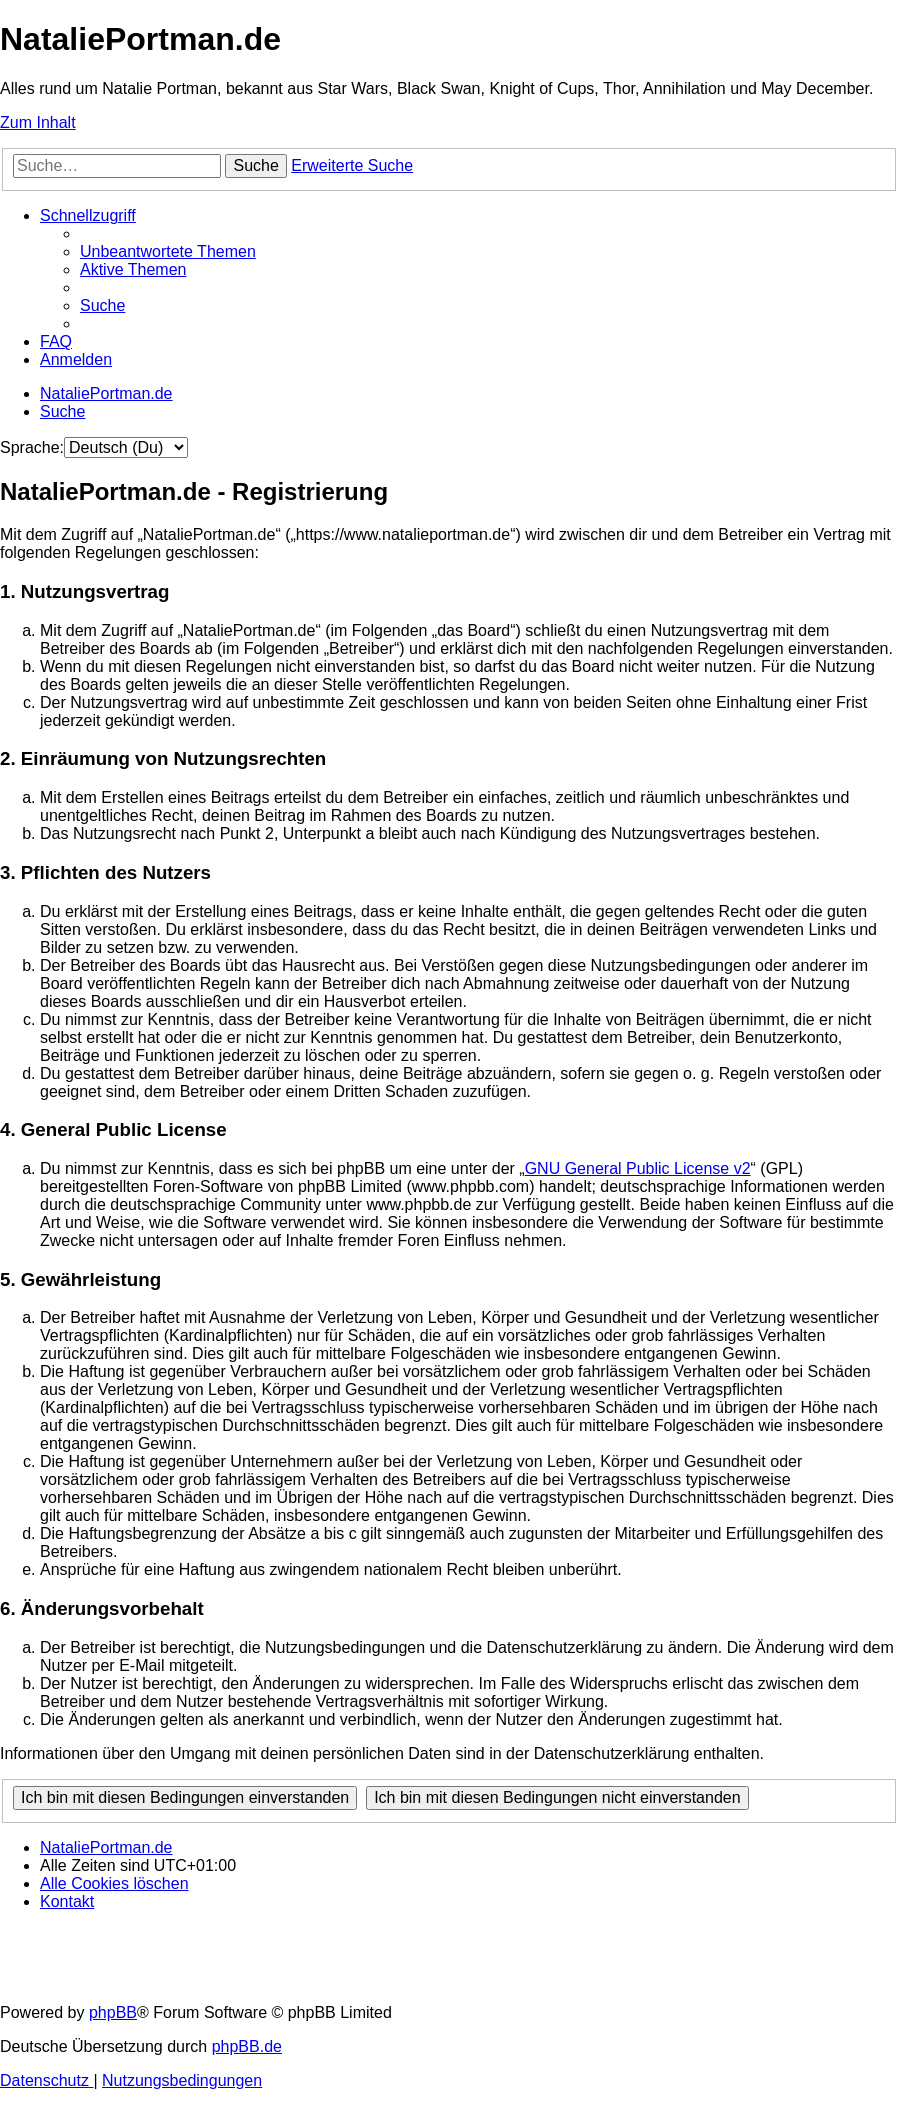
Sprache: (32, 447)
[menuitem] (168, 251)
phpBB (113, 2012)
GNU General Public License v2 (638, 1168)
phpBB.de (247, 2046)
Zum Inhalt (38, 122)
